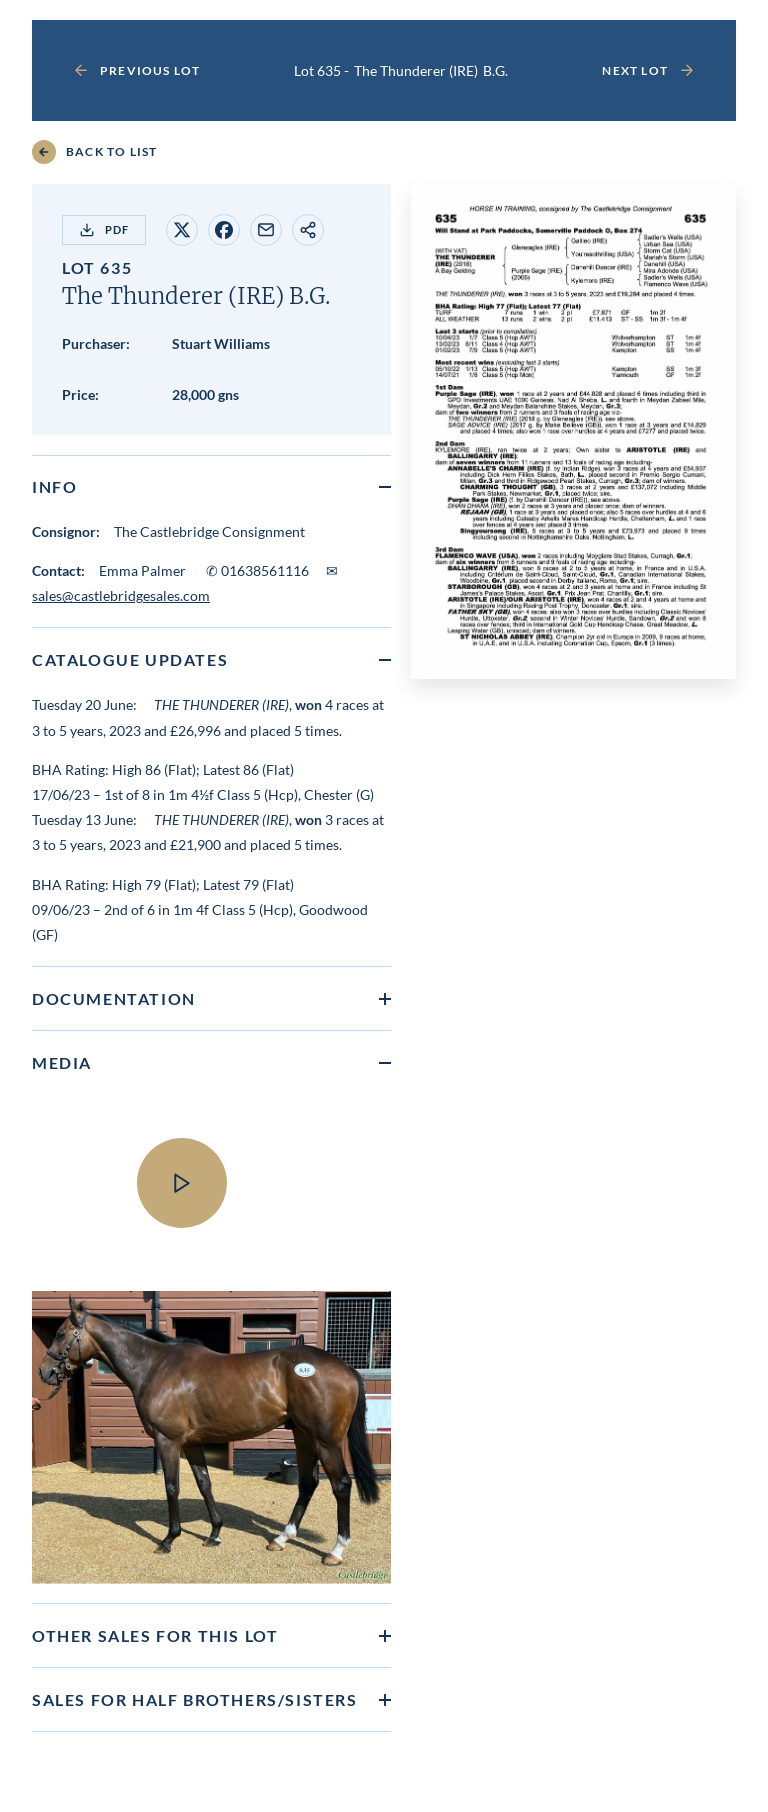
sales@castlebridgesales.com (121, 595)
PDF (104, 230)
